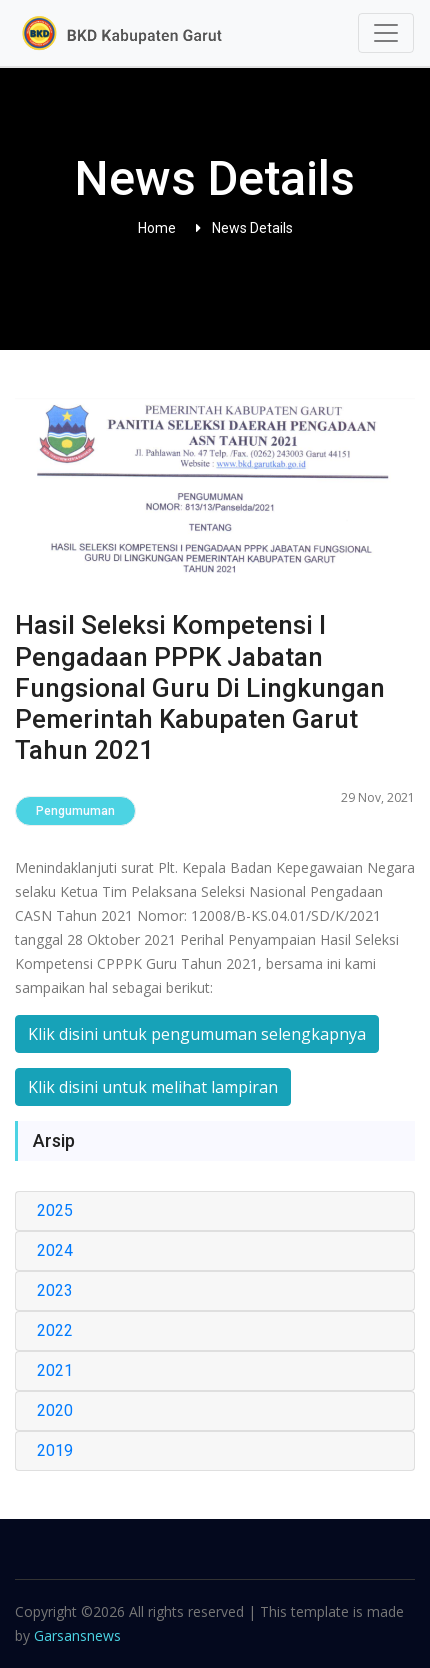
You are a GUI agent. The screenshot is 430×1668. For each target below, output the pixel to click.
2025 (55, 1210)
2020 (55, 1410)
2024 (55, 1250)
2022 (55, 1330)
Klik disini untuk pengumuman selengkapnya (197, 1034)
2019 (55, 1450)
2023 (55, 1290)
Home (157, 228)
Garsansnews (77, 1635)
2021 (55, 1370)
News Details (252, 228)
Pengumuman (75, 811)
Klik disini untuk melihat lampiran (153, 1087)
